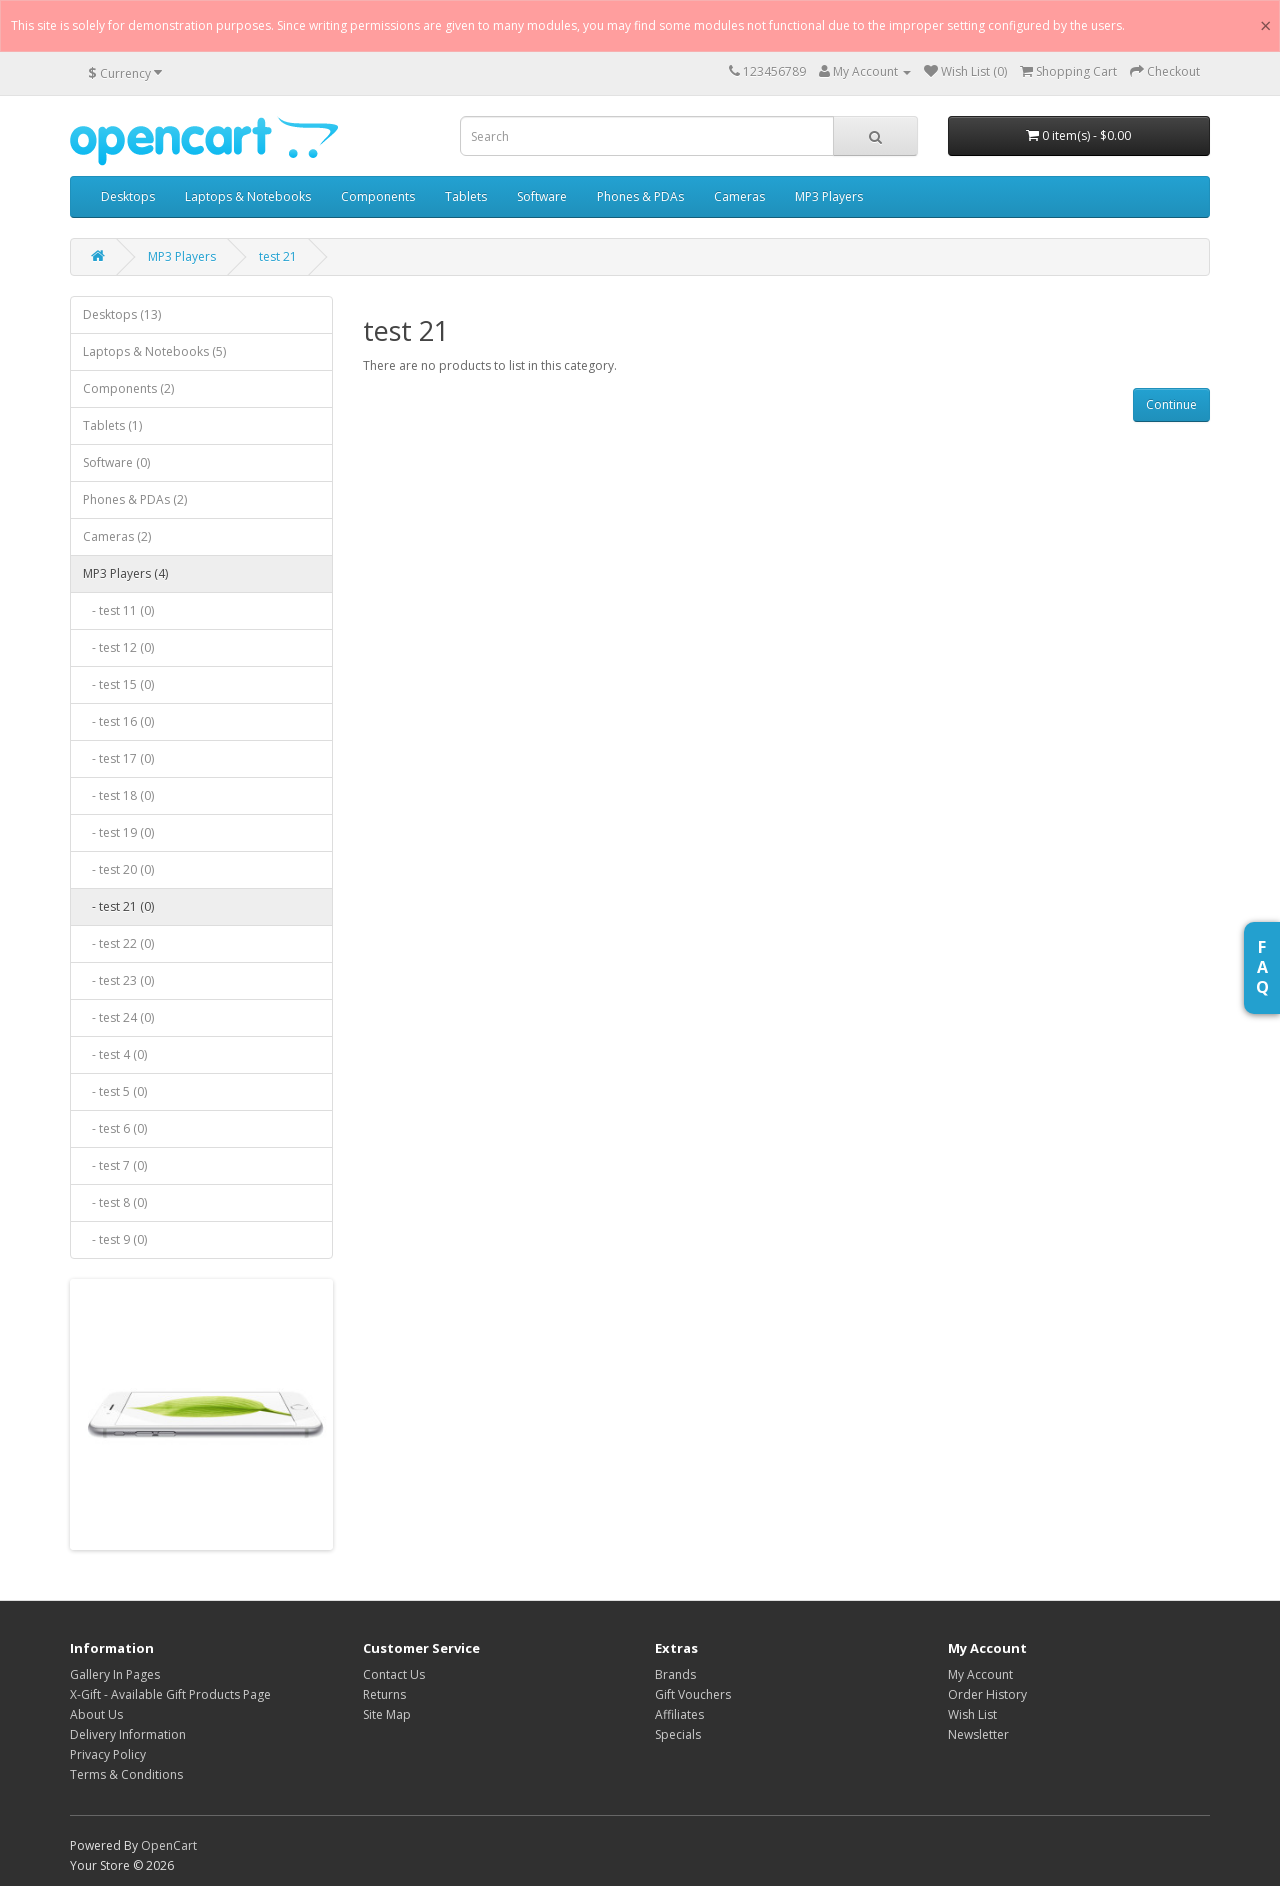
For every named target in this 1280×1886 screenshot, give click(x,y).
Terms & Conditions (126, 1774)
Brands (675, 1674)
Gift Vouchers (693, 1694)
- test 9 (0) (115, 1239)
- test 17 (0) (118, 758)
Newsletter (978, 1734)
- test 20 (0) (118, 869)
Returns (384, 1694)
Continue (1171, 404)
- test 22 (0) (118, 943)
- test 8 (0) (115, 1202)
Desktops (128, 196)
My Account (980, 1674)
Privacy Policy (108, 1754)
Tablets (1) (112, 425)
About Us (96, 1714)
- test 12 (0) (118, 647)
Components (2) (128, 388)
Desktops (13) (122, 314)
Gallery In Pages (115, 1674)
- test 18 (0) (118, 795)
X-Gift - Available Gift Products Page (170, 1694)
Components (378, 196)
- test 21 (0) (118, 906)
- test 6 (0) (115, 1128)
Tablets (466, 196)
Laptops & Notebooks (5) (154, 351)
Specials (678, 1734)
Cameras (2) (117, 536)
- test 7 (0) (115, 1165)
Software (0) (116, 462)
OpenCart (169, 1845)
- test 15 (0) (118, 684)
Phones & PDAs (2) (135, 499)
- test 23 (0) (118, 980)
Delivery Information (128, 1734)
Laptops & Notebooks (248, 196)
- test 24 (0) (118, 1017)
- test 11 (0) (118, 610)
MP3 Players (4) (125, 573)
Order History (987, 1694)
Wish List (972, 1714)
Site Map (387, 1714)
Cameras (739, 196)
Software (542, 196)
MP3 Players (829, 196)
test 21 (278, 256)
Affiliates (679, 1714)
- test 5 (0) (115, 1091)
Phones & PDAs (640, 196)
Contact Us (394, 1674)
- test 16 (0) (118, 721)
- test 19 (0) (118, 832)
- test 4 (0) (115, 1054)
